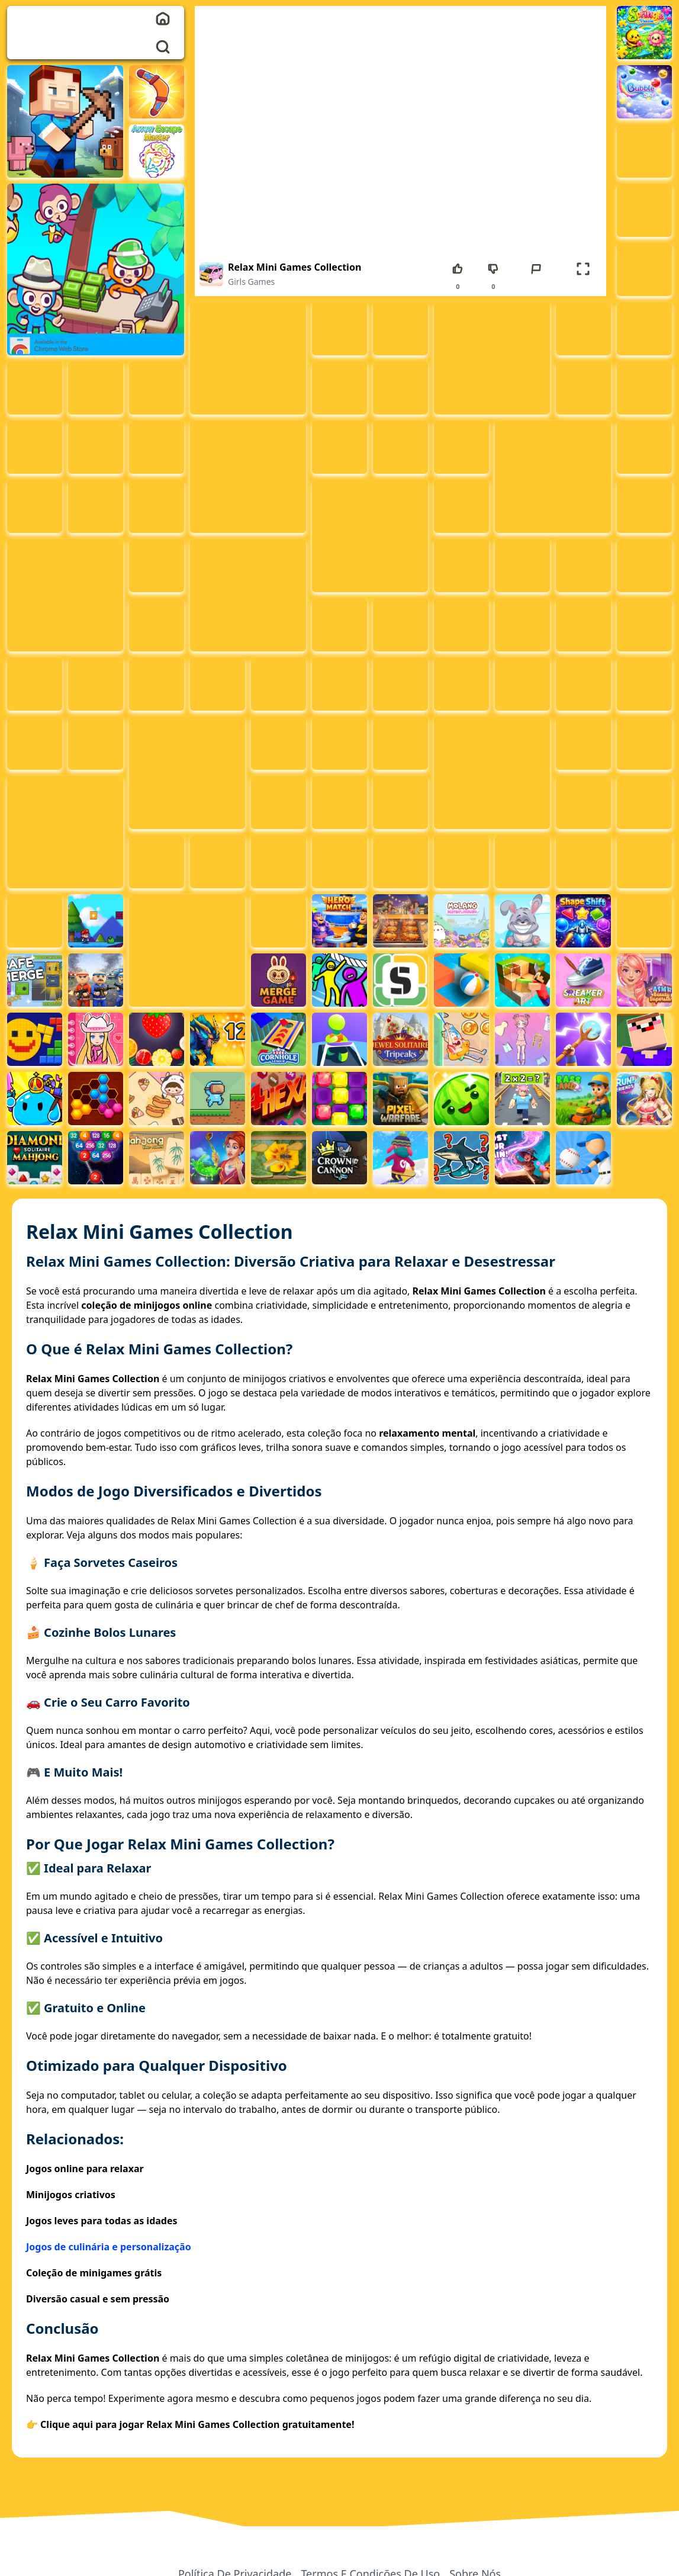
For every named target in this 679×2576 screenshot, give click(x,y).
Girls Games (251, 281)
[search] (163, 47)
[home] (163, 18)
